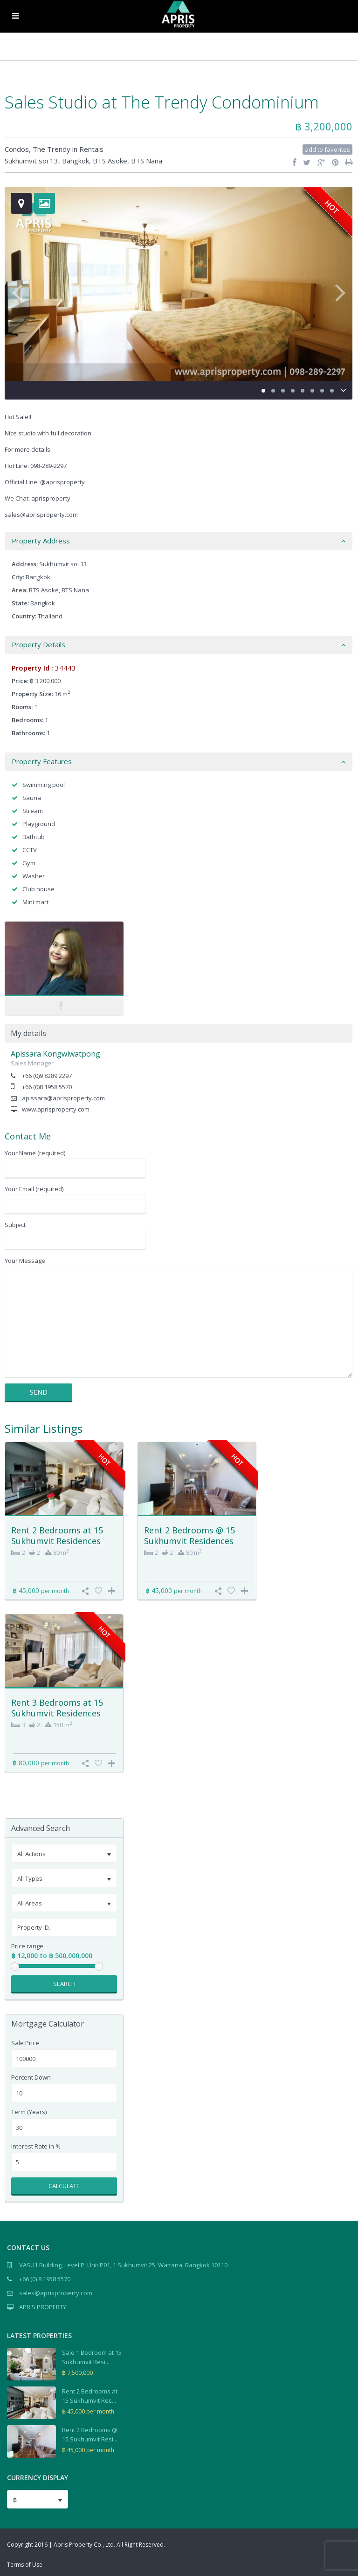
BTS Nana (146, 160)
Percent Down (31, 2077)
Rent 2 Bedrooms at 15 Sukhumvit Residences (57, 1535)
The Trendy (51, 149)
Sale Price (25, 2043)
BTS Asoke (110, 160)
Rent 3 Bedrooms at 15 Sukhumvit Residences (57, 1708)
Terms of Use (24, 2565)
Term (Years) (29, 2112)
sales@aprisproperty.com (55, 2293)
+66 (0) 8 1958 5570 (44, 2279)
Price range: (28, 1946)
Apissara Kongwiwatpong (55, 1054)
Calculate (64, 2186)
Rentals (91, 149)
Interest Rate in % (36, 2146)
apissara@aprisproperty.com (63, 1098)
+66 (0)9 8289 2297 (47, 1075)
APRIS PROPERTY (42, 2307)
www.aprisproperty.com (56, 1109)
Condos (17, 149)
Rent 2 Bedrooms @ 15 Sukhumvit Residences (189, 1535)
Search (64, 1983)
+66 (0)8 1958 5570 (47, 1087)
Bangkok (75, 160)
